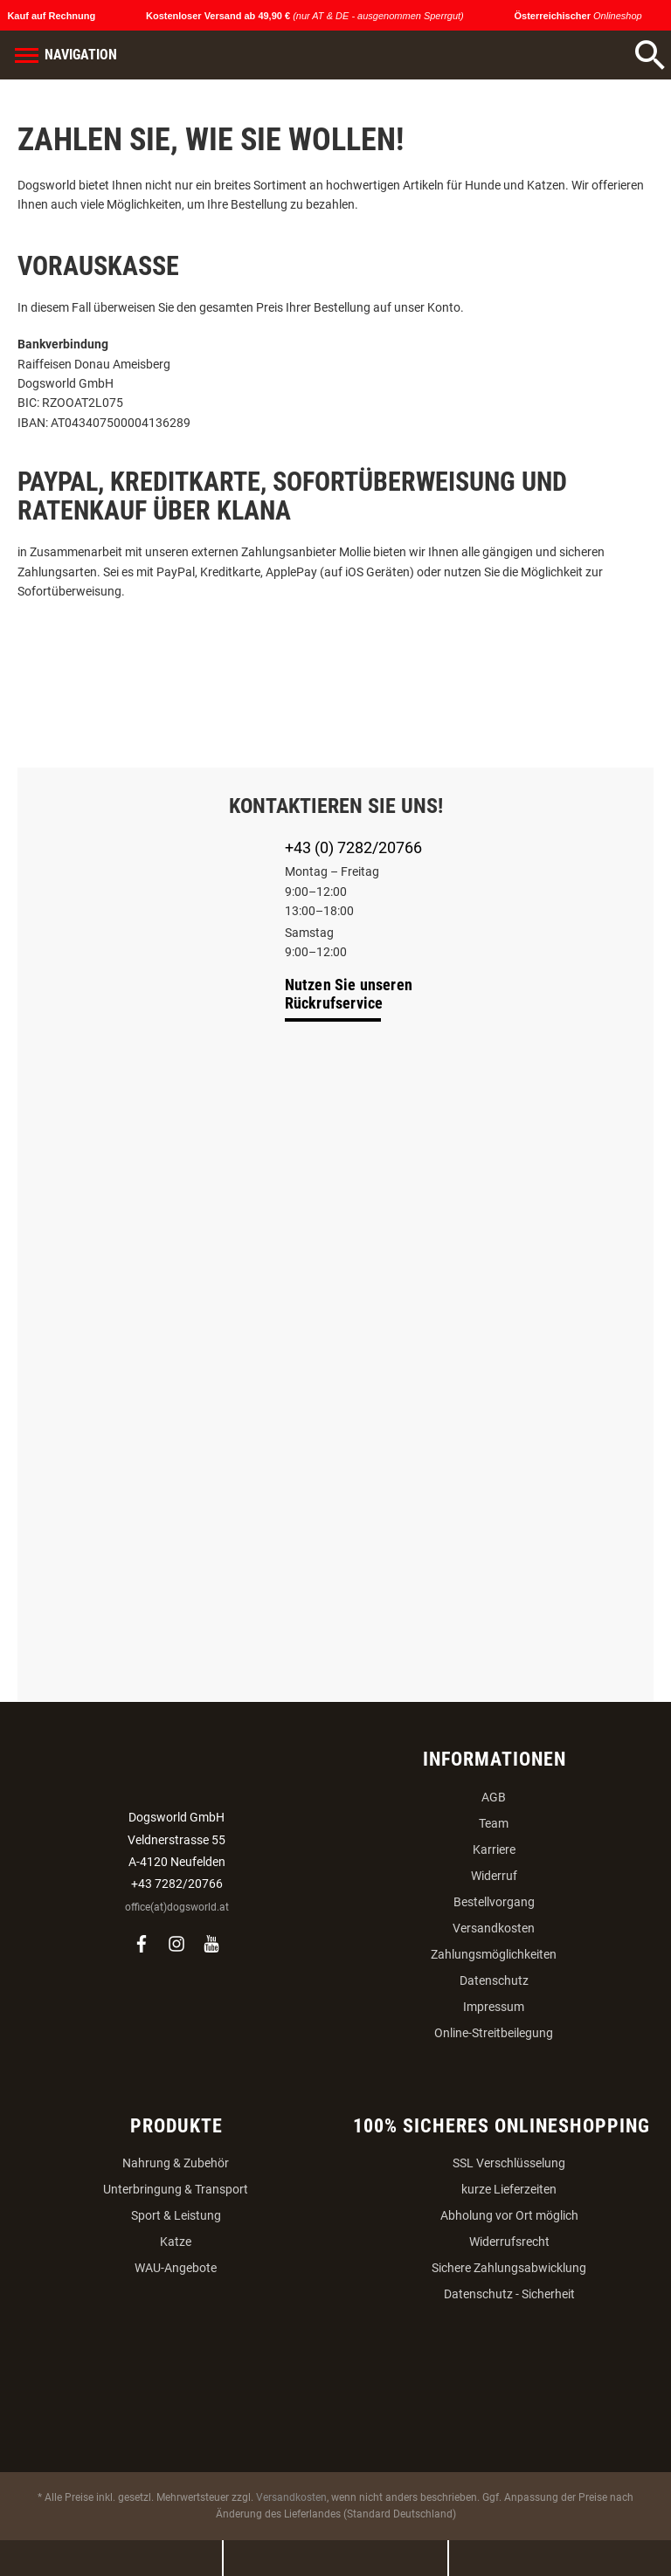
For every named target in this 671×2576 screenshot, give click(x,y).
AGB (493, 1797)
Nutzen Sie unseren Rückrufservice (349, 993)
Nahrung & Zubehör (175, 2163)
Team (493, 1823)
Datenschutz (494, 1980)
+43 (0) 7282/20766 (353, 847)
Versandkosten (494, 1928)
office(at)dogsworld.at (177, 1907)
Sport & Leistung (176, 2215)
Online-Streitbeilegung (493, 2033)
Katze (175, 2242)
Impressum (493, 2007)
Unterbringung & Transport (175, 2189)
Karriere (494, 1849)
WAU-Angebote (176, 2268)
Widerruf (494, 1876)
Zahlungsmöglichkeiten (494, 1954)
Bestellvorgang (494, 1902)
